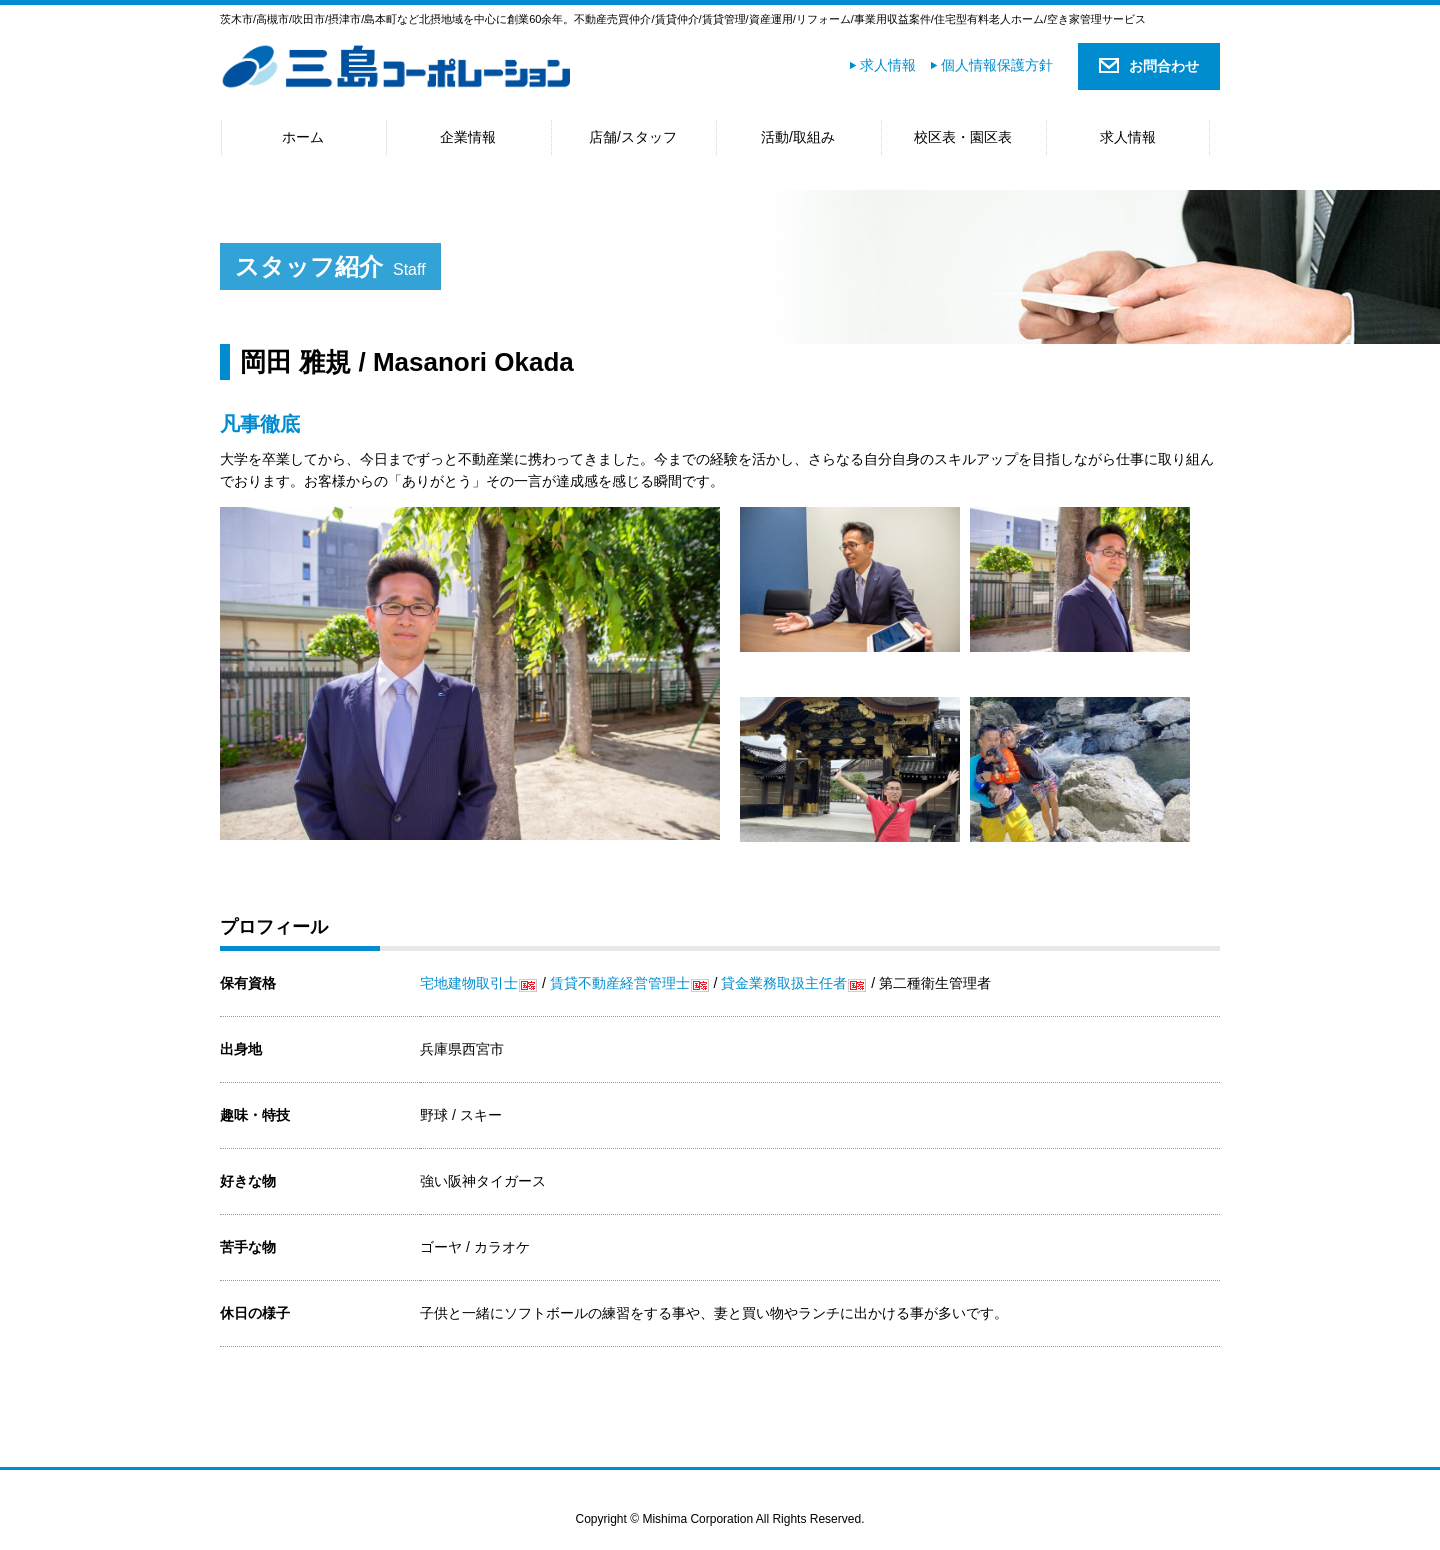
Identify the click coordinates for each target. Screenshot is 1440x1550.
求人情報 (888, 65)
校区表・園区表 (963, 137)
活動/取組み (798, 137)
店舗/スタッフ (633, 137)
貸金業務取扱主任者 (784, 983)
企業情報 (468, 137)
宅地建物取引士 (469, 983)
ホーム (303, 137)
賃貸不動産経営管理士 (620, 983)
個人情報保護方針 (997, 65)
